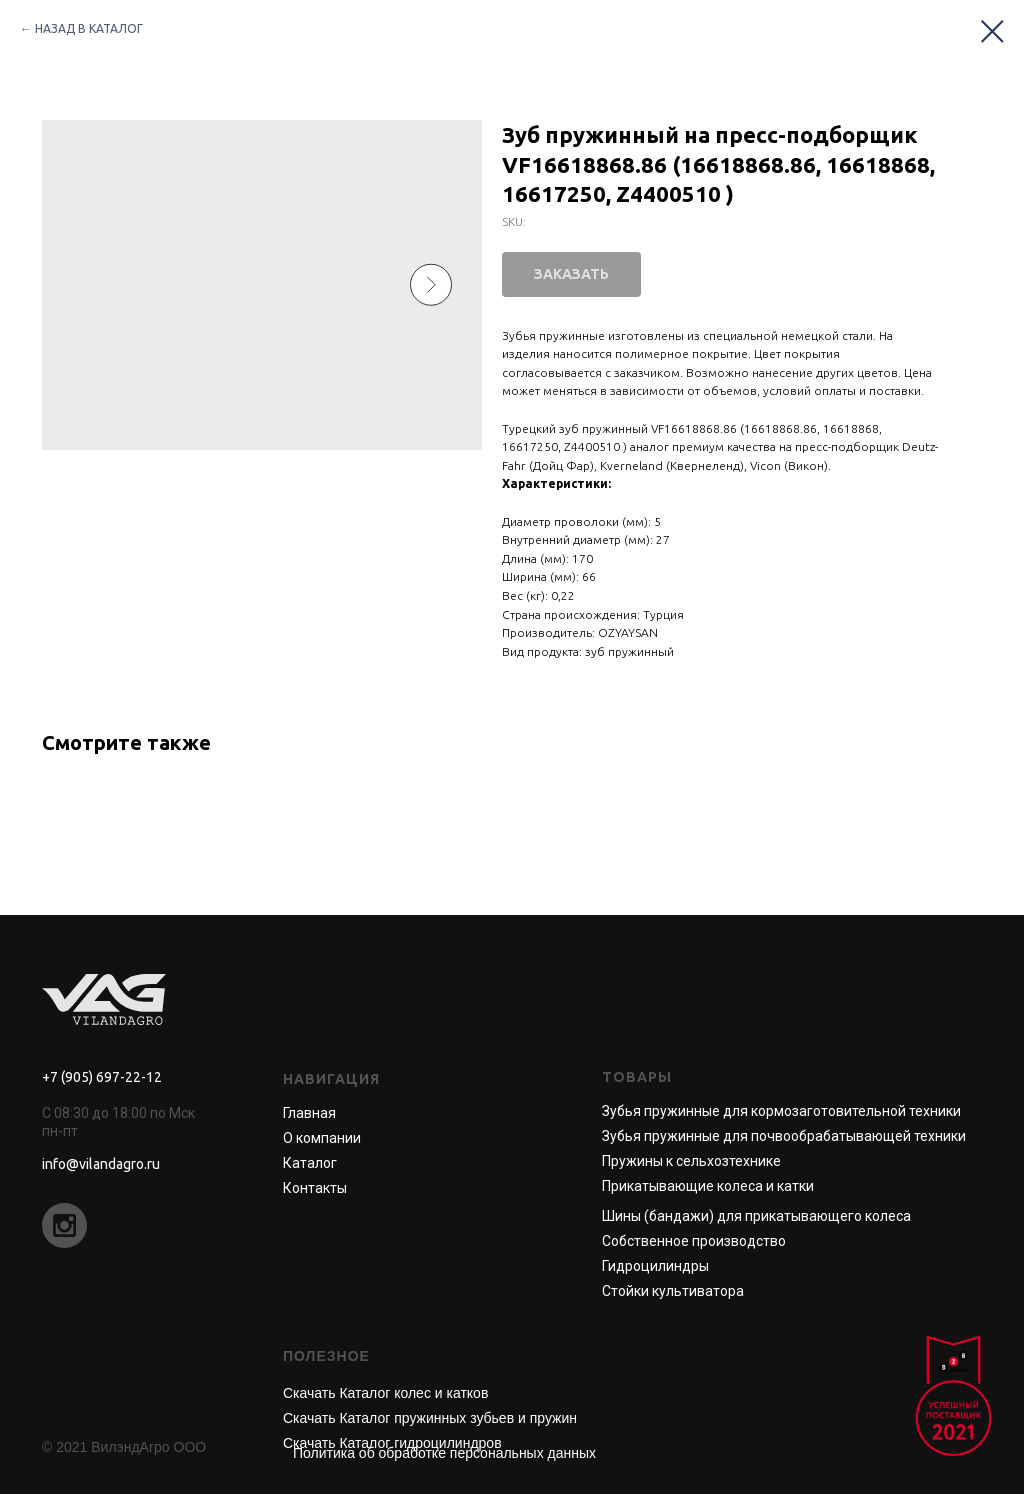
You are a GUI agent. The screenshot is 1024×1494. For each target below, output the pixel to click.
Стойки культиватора (673, 1291)
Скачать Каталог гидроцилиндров (392, 1443)
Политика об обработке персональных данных (444, 1453)
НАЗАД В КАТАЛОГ (89, 28)
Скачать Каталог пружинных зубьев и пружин (430, 1418)
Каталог (310, 1163)
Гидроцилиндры (655, 1266)
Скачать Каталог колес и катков (385, 1393)
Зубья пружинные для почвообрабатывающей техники (784, 1136)
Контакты (315, 1188)
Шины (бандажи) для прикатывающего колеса (756, 1216)
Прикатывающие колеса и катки (708, 1186)
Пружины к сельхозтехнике (691, 1161)
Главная (309, 1113)
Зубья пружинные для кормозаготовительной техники (781, 1111)
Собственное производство (694, 1241)
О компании (322, 1138)
